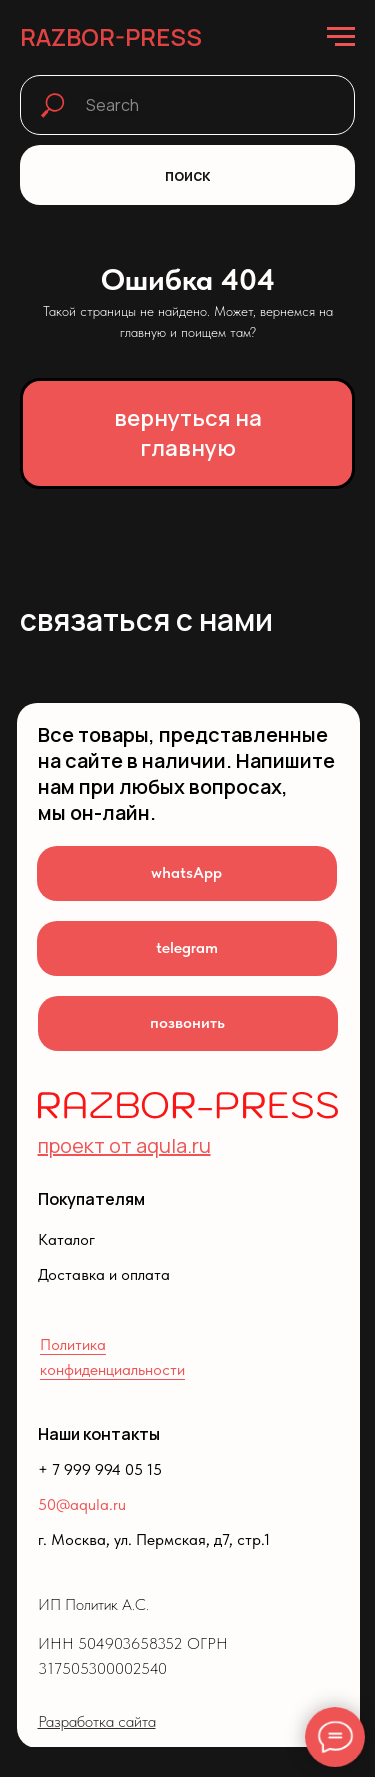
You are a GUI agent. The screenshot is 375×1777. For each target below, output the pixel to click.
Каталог (66, 1239)
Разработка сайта (97, 1721)
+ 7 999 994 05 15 (100, 1469)
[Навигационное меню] (341, 37)
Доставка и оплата (104, 1274)
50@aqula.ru (82, 1504)
